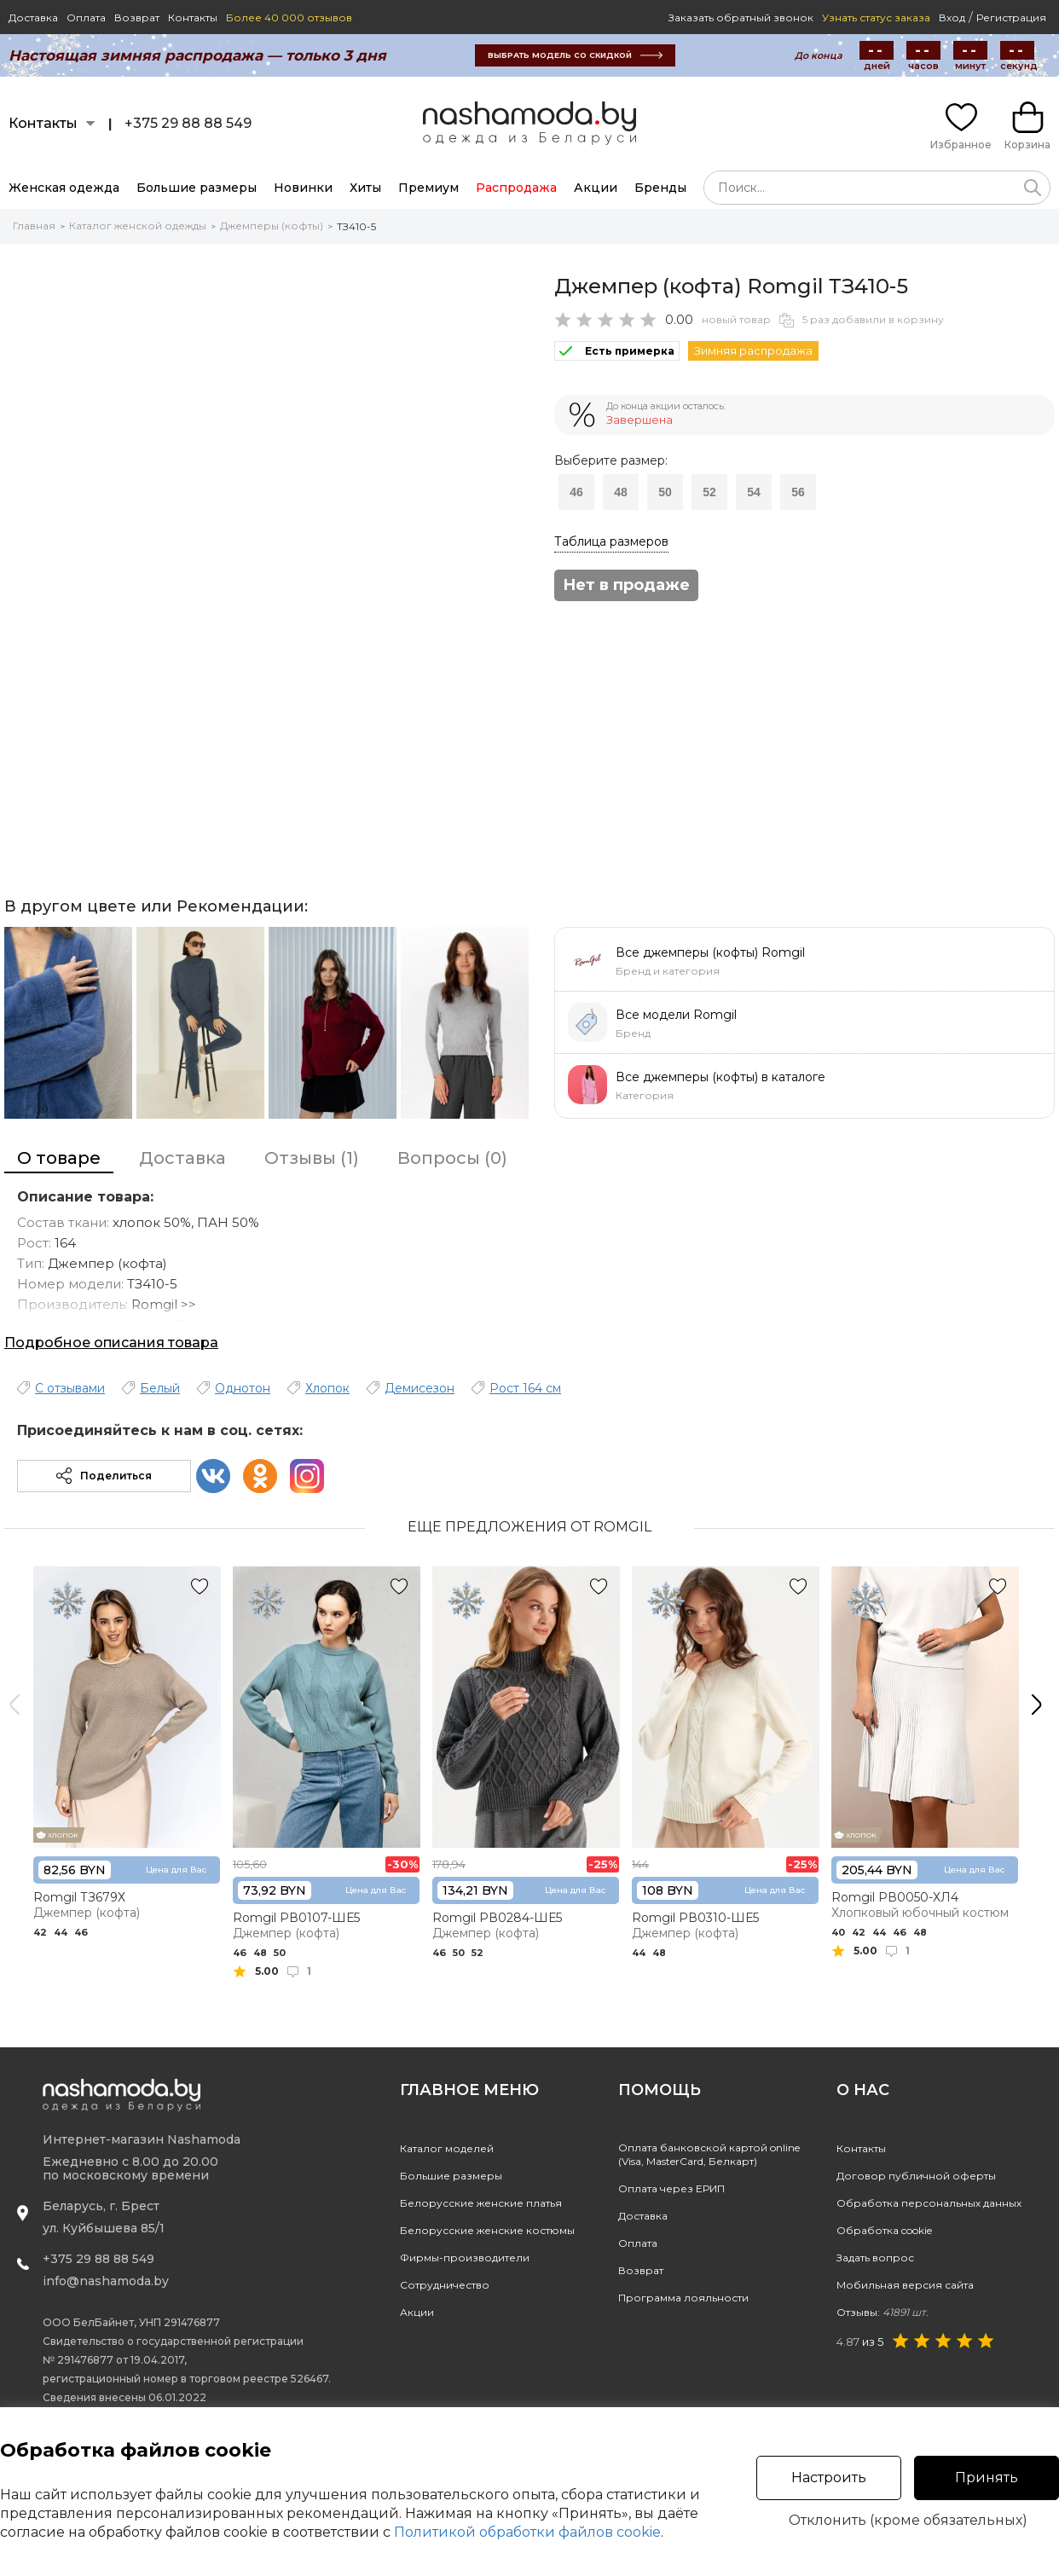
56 (798, 492)
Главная (34, 225)
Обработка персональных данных (928, 2203)
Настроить (828, 2477)
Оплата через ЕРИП (671, 2188)
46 (576, 492)
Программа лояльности (683, 2297)
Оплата (86, 17)
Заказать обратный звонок (740, 17)
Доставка (33, 17)
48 (621, 492)
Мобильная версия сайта (905, 2284)
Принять (986, 2477)
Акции (595, 188)
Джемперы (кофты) (271, 225)
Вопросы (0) (452, 1158)
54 (754, 492)
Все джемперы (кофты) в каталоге (720, 1077)
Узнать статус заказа (876, 17)
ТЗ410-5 (356, 226)
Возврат (136, 17)
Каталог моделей (447, 2148)
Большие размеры (196, 188)
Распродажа (516, 188)
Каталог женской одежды (137, 225)
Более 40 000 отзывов (289, 17)
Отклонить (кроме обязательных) (908, 2520)
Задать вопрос (875, 2257)
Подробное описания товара (111, 1342)
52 (709, 492)
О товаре (59, 1158)
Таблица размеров (611, 541)
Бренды (660, 188)
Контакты (192, 17)
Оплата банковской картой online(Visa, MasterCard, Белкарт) (709, 2154)
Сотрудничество (444, 2284)
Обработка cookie (884, 2230)
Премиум (428, 188)
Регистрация (1011, 17)
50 (665, 492)
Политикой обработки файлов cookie (527, 2532)
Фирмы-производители (465, 2257)
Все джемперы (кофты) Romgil (710, 952)
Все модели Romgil (676, 1014)
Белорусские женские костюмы (487, 2230)
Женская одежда (64, 188)
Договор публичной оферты (916, 2175)
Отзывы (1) (311, 1158)
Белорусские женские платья (481, 2203)
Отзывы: (882, 2312)
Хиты (365, 188)
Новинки (303, 188)
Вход (952, 17)
